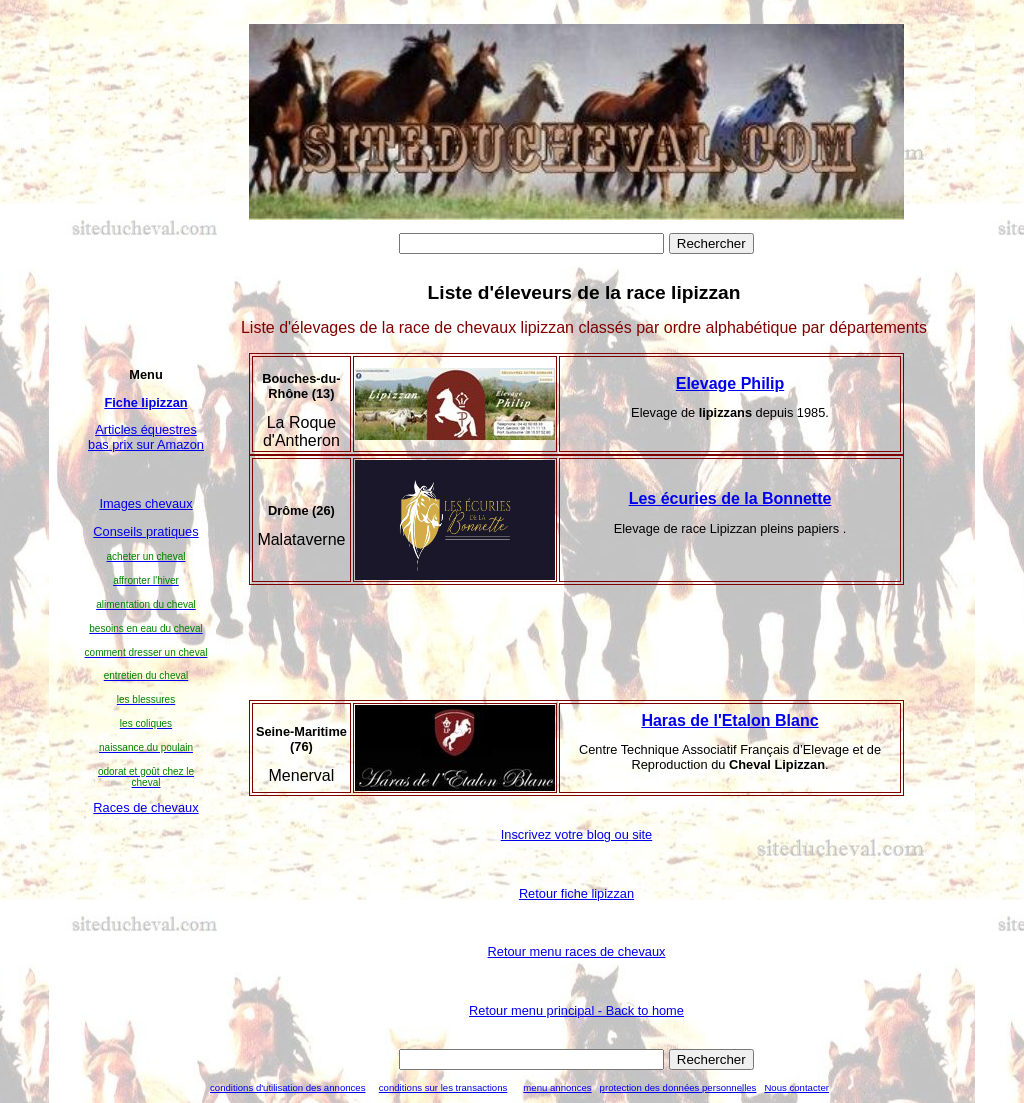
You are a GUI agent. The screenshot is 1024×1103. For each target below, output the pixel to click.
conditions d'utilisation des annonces (287, 1087)
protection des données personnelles (678, 1087)
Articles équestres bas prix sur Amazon (146, 437)
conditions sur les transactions (443, 1087)
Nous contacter (796, 1087)
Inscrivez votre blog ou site (577, 834)
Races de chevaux (145, 807)
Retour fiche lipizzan (576, 893)
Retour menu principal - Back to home (576, 1010)
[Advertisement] (146, 921)
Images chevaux (145, 503)
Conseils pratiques (145, 531)
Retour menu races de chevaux (577, 951)
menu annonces (557, 1087)
